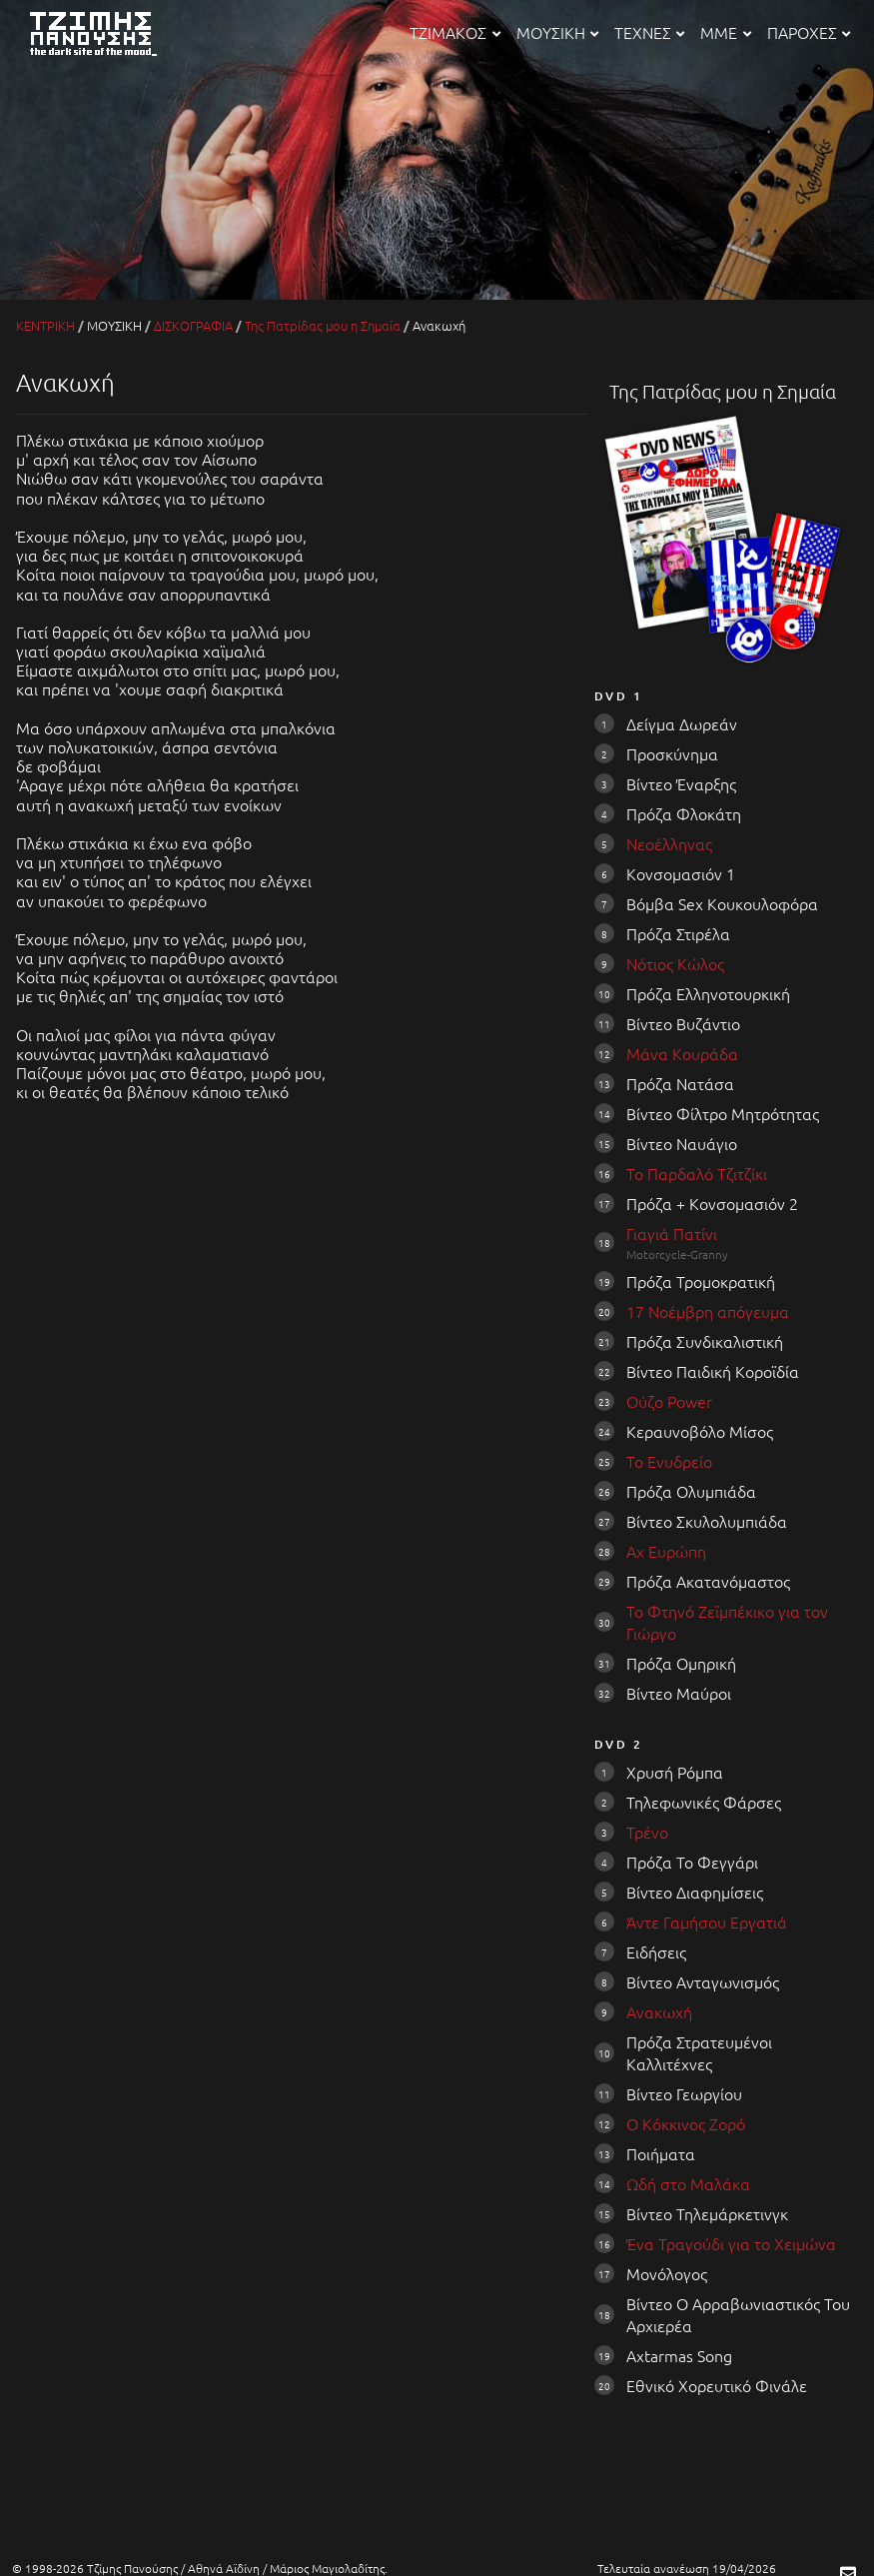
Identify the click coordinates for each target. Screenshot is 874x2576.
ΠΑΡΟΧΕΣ (808, 32)
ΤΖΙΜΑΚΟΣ (454, 32)
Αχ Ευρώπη (666, 1551)
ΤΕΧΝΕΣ (649, 32)
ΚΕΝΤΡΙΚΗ (45, 325)
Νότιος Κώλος (675, 963)
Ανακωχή (659, 2011)
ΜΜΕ (725, 32)
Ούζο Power (669, 1401)
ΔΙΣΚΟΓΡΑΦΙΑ (193, 325)
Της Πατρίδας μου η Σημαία (323, 325)
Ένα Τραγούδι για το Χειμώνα (731, 2243)
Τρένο (647, 1832)
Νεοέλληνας (669, 843)
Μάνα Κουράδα (682, 1053)
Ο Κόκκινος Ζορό (685, 2123)
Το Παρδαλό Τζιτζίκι (696, 1173)
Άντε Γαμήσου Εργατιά (706, 1921)
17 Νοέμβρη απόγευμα (707, 1311)
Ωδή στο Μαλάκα (688, 2183)
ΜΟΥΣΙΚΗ (557, 32)
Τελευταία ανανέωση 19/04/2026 (686, 2568)
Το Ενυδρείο (669, 1461)
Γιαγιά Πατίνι (671, 1233)
